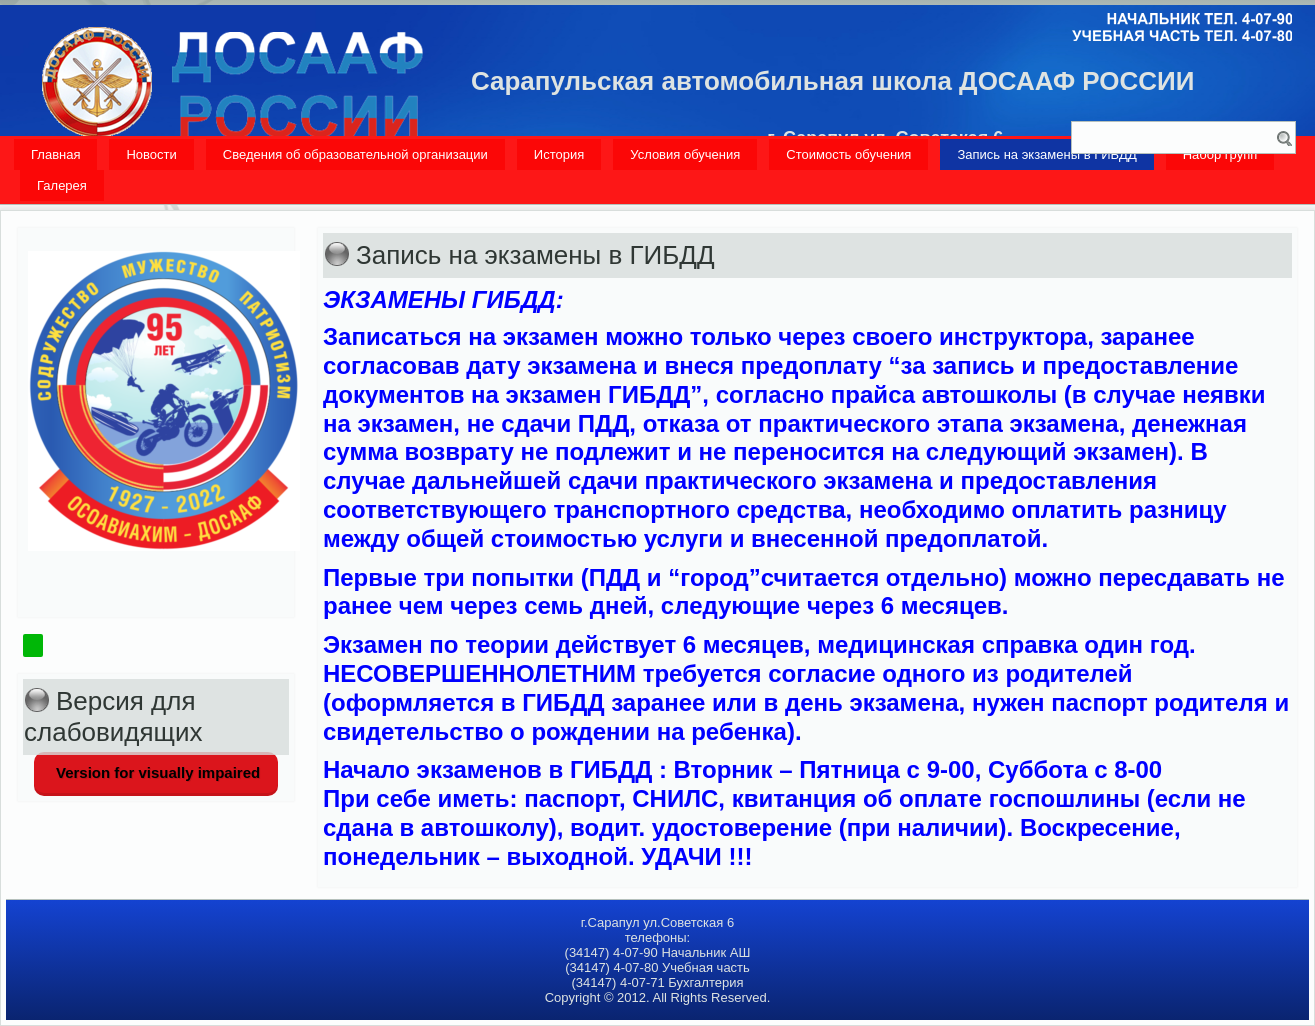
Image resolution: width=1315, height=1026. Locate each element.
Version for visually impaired (156, 772)
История (559, 154)
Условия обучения (685, 154)
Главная (55, 154)
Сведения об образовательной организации (355, 154)
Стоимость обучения (848, 154)
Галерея (62, 185)
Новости (151, 154)
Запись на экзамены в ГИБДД (1046, 154)
